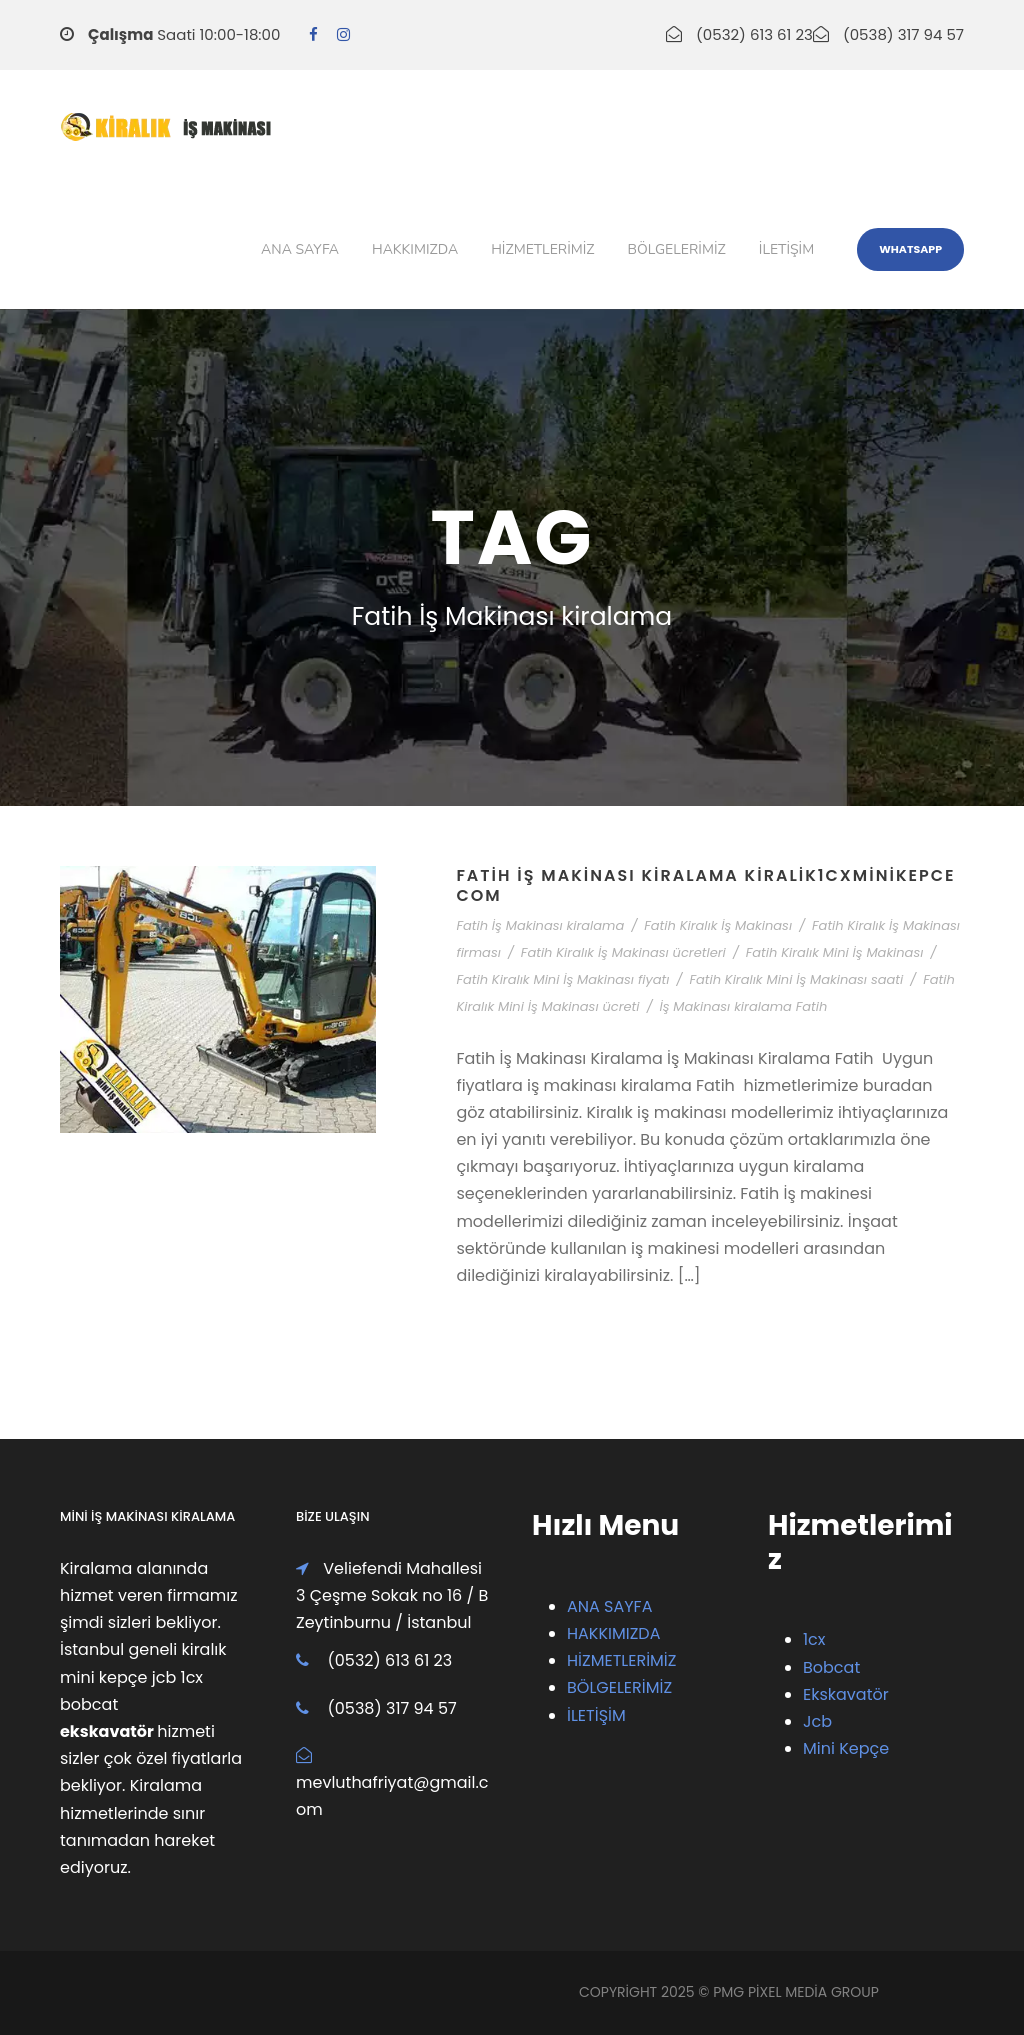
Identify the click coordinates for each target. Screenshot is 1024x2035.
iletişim (786, 249)
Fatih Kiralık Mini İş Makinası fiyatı (562, 979)
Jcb (817, 1721)
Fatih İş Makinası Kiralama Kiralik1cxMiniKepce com (705, 885)
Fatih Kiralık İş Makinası (718, 925)
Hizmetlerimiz (542, 249)
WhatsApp (910, 249)
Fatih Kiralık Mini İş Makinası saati (796, 979)
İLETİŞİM (596, 1715)
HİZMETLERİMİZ (621, 1660)
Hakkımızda (415, 249)
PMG (730, 1992)
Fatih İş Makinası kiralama (540, 925)
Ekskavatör (846, 1694)
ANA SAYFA (609, 1606)
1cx (814, 1639)
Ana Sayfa (300, 249)
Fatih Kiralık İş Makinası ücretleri (623, 952)
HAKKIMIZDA (613, 1633)
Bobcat (831, 1667)
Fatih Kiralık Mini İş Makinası (835, 952)
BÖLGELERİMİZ (619, 1687)
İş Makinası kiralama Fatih (743, 1006)
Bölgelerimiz (677, 249)
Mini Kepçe (846, 1748)
